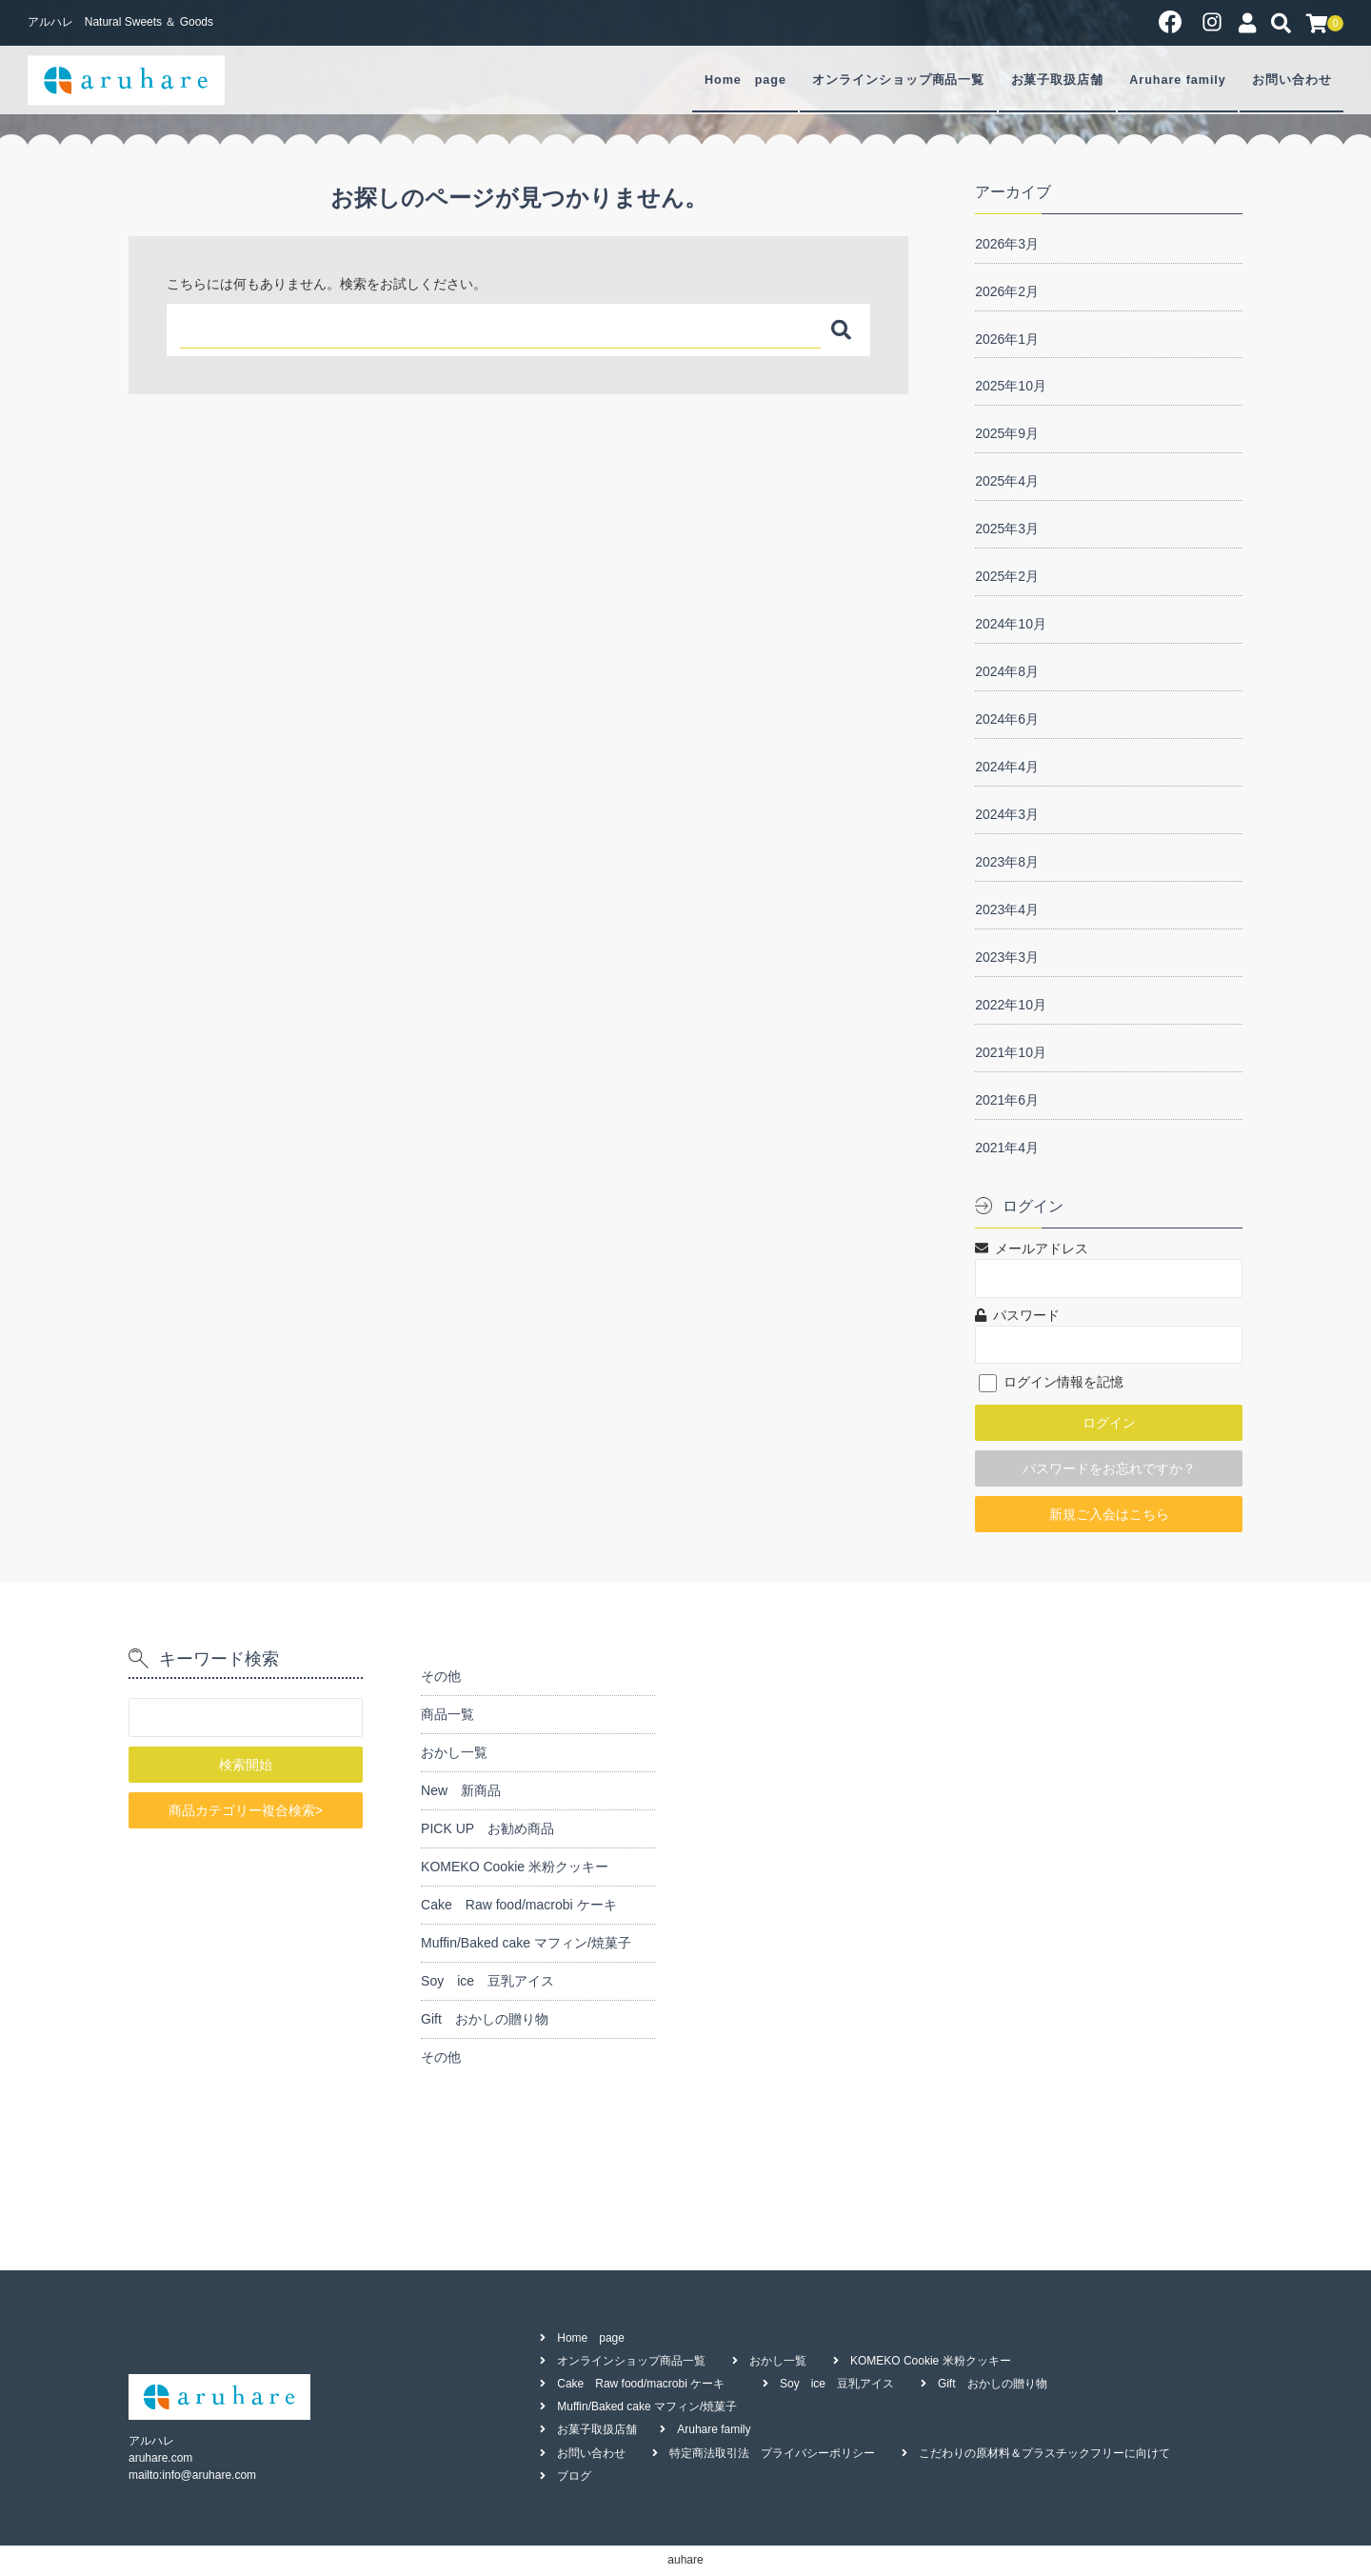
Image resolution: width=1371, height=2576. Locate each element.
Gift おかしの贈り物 (484, 2019)
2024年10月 (1010, 623)
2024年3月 (1007, 814)
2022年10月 (1010, 1004)
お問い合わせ (1292, 80)
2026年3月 (1007, 243)
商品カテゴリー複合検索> (246, 1810)
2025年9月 (1007, 433)
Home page (745, 80)
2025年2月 (1007, 576)
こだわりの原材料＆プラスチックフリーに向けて (1044, 2453)
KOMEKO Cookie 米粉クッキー (514, 1866)
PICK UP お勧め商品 (487, 1828)
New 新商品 (461, 1790)
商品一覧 (447, 1714)
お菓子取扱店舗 (1057, 80)
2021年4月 (1007, 1147)
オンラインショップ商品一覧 (898, 80)
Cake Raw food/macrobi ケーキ (525, 1904)
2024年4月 (1007, 766)
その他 (441, 1676)
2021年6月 (1007, 1100)
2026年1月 (1007, 339)
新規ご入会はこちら (1109, 1514)
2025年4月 (1007, 481)
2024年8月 (1007, 671)
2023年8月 (1007, 861)
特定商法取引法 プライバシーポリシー (772, 2453)
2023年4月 (1007, 909)
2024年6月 (1007, 719)
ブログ (574, 2476)
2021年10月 (1010, 1052)
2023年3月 (1007, 957)
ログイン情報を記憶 (1051, 1381)
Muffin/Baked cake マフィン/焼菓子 (526, 1942)
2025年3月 (1007, 528)
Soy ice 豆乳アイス (487, 1980)
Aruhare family (1177, 80)
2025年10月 (1010, 385)
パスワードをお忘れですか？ (1109, 1468)
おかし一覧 (454, 1752)
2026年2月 (1007, 291)
